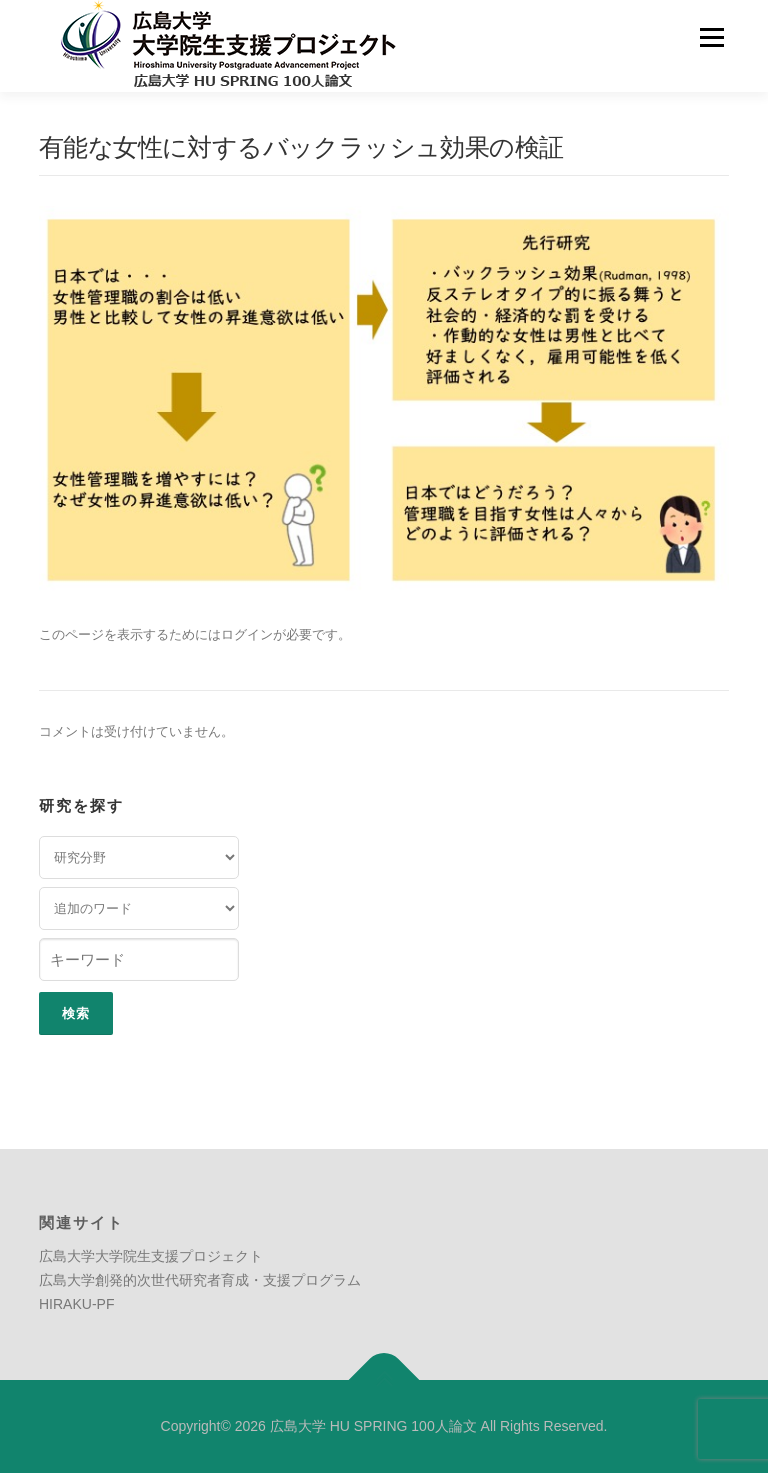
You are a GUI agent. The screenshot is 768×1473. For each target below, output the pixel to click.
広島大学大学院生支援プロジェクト (151, 1256)
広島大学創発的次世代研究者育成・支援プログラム (200, 1280)
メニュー (711, 37)
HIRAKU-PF (76, 1304)
